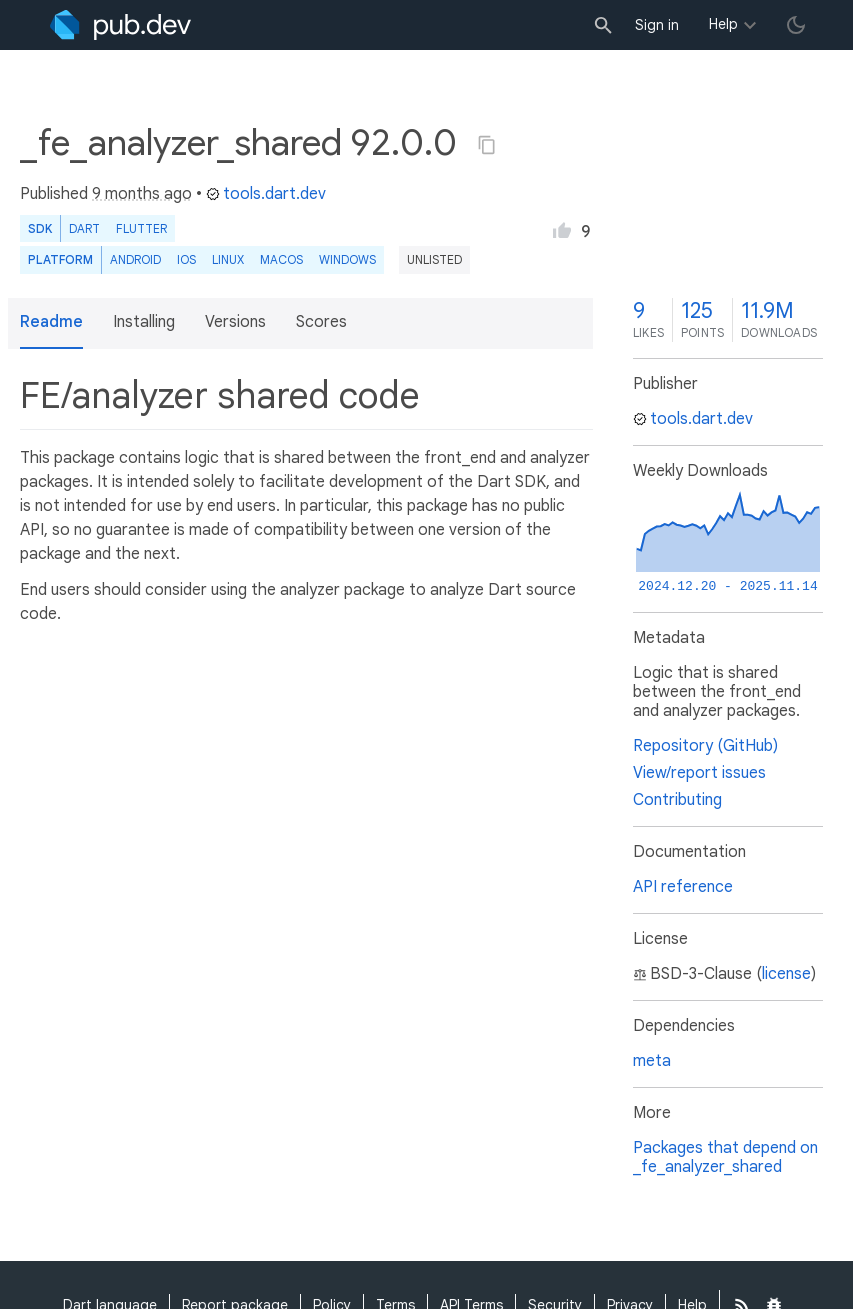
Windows (347, 259)
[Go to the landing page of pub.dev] (120, 25)
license (786, 974)
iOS (186, 259)
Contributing (677, 800)
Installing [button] (144, 322)
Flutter (141, 228)
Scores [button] (321, 322)
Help (723, 24)
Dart (84, 228)
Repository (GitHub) (705, 746)
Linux (228, 259)
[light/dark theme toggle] (796, 25)
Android (135, 259)
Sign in (657, 25)
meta (652, 1061)
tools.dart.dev (266, 194)
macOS (281, 259)
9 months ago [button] (142, 194)
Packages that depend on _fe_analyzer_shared (725, 1157)
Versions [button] (235, 322)
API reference (683, 887)
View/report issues (699, 773)
